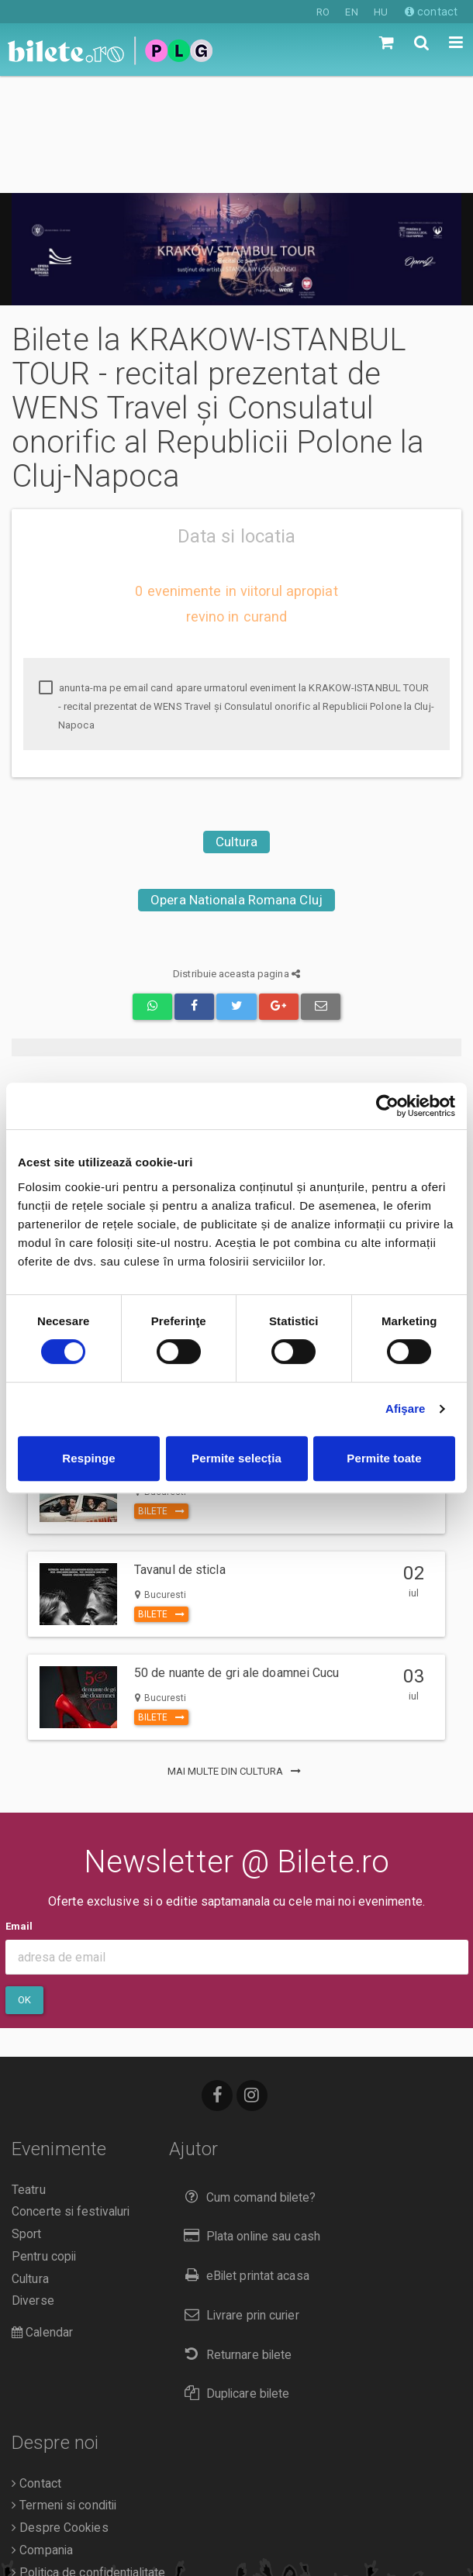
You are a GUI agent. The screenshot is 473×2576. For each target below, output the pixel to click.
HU (381, 12)
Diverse (33, 2184)
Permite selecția (236, 1458)
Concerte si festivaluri (70, 2095)
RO (323, 12)
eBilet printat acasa (243, 2158)
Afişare (405, 1408)
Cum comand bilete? (246, 2080)
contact (431, 11)
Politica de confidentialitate (88, 2456)
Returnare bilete (234, 2237)
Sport (27, 2117)
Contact (36, 2367)
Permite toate (384, 1458)
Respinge (88, 1458)
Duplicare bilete (233, 2276)
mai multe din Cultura (236, 1654)
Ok (24, 1883)
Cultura (237, 724)
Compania (42, 2433)
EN (351, 12)
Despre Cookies (60, 2411)
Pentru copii (44, 2140)
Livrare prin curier (238, 2198)
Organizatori (48, 2478)
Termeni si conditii (64, 2388)
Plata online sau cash (248, 2119)
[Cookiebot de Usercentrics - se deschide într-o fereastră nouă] (387, 1106)
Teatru (29, 2073)
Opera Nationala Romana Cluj (236, 782)
